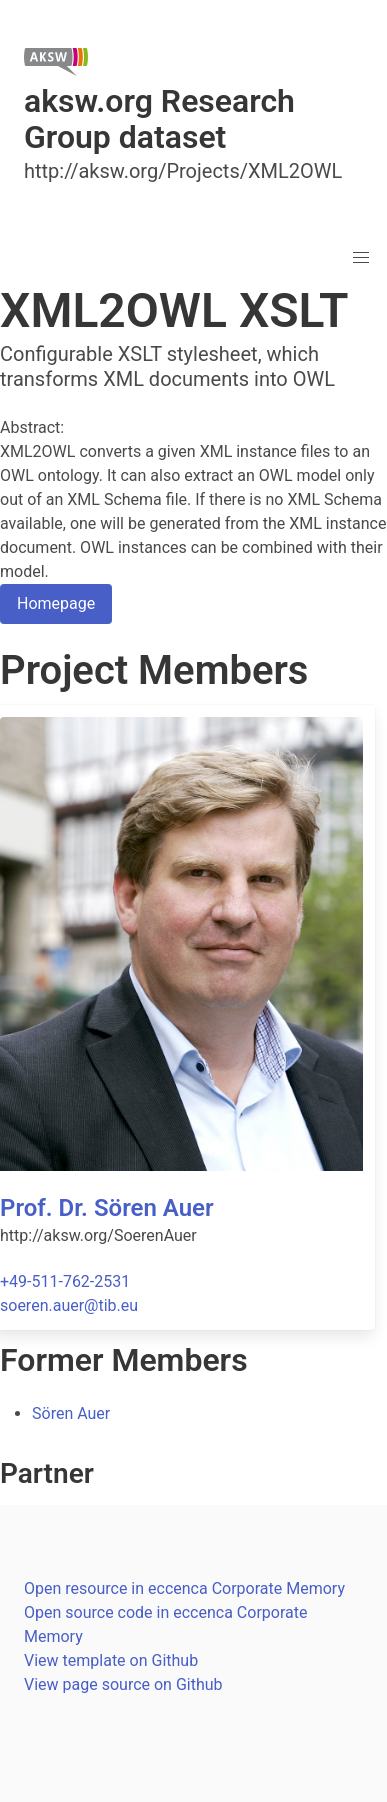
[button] (361, 258)
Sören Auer (71, 1413)
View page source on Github (123, 1684)
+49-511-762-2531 (65, 1281)
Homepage (56, 603)
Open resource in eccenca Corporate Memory (184, 1588)
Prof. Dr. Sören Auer (107, 1208)
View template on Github (111, 1660)
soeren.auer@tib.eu (69, 1305)
